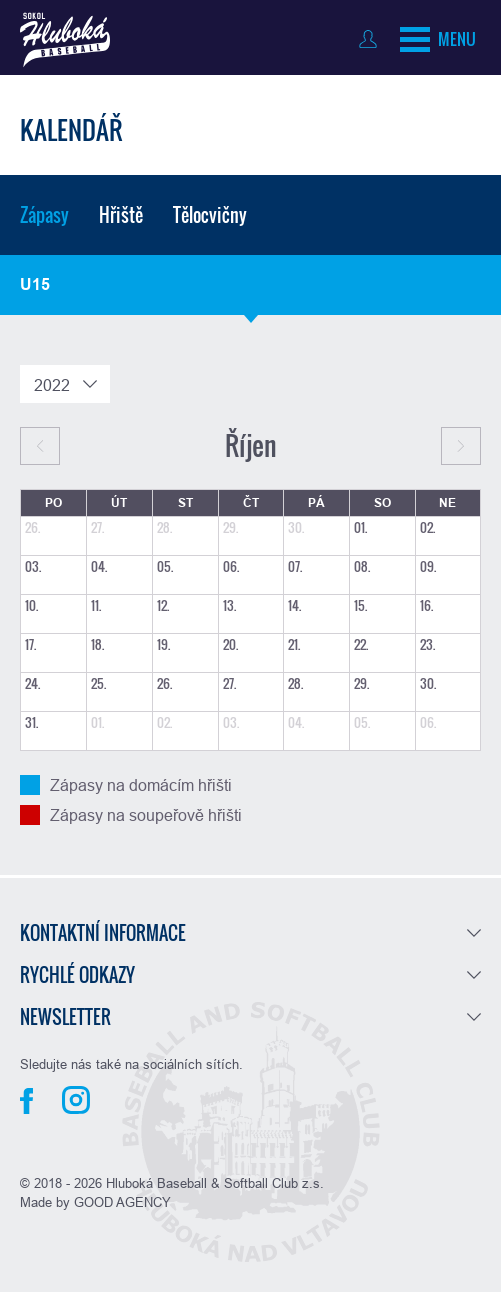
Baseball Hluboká (65, 40)
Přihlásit (372, 39)
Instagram (76, 1100)
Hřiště (121, 215)
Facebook (26, 1101)
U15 (35, 284)
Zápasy (44, 215)
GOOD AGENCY (122, 1202)
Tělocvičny (210, 215)
